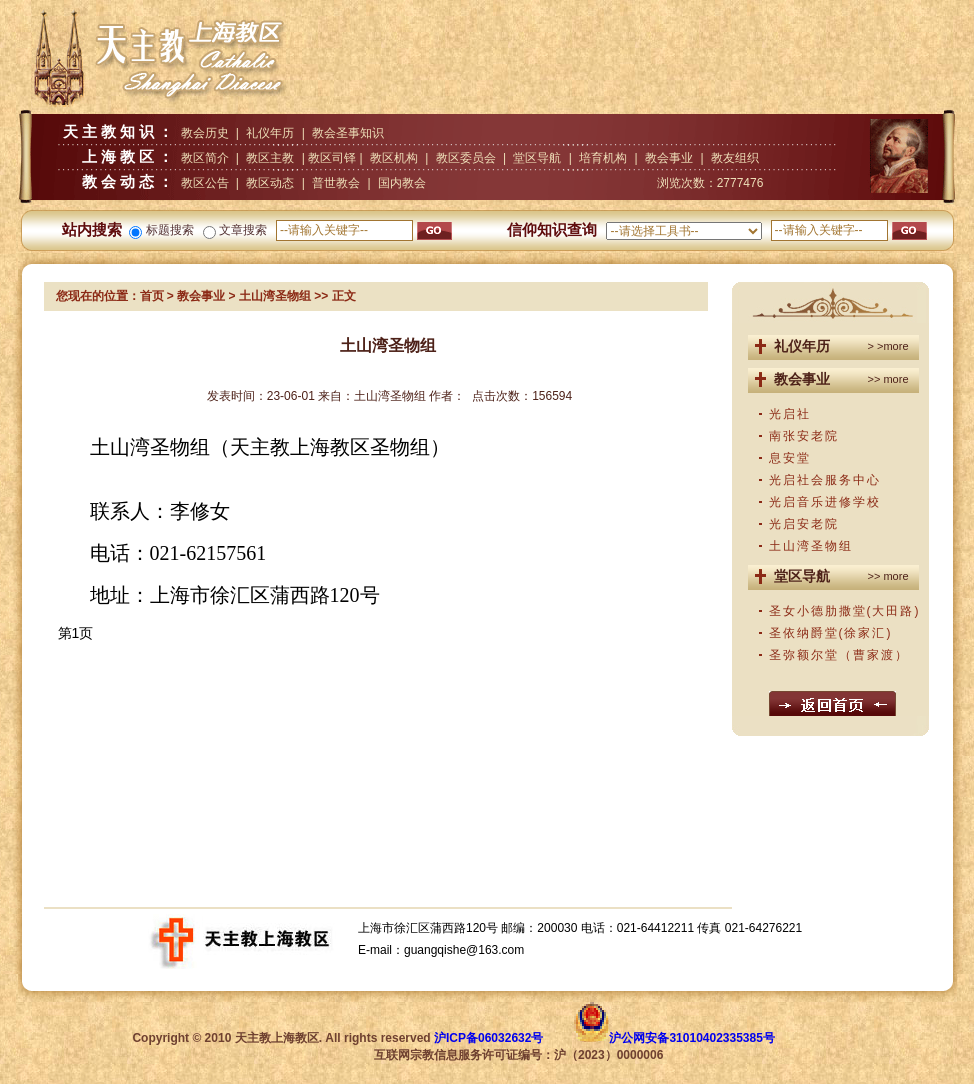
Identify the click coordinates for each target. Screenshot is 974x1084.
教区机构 (394, 158)
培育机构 (603, 158)
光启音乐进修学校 (825, 502)
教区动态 (270, 183)
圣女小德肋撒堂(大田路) (845, 611)
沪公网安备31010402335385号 (691, 1038)
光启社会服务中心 (825, 480)
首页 (152, 296)
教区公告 (205, 183)
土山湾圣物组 (811, 546)
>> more (888, 379)
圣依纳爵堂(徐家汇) (831, 633)
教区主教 (270, 158)
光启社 (790, 414)
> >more (888, 346)
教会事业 (669, 158)
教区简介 (205, 158)
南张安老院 (804, 436)
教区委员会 (466, 158)
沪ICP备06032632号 (488, 1038)
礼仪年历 (270, 133)
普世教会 (336, 183)
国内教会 (402, 183)
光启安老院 (804, 524)
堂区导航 (537, 158)
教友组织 (735, 158)
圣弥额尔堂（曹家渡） (839, 655)
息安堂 (790, 458)
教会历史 (205, 133)
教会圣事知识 (348, 133)
